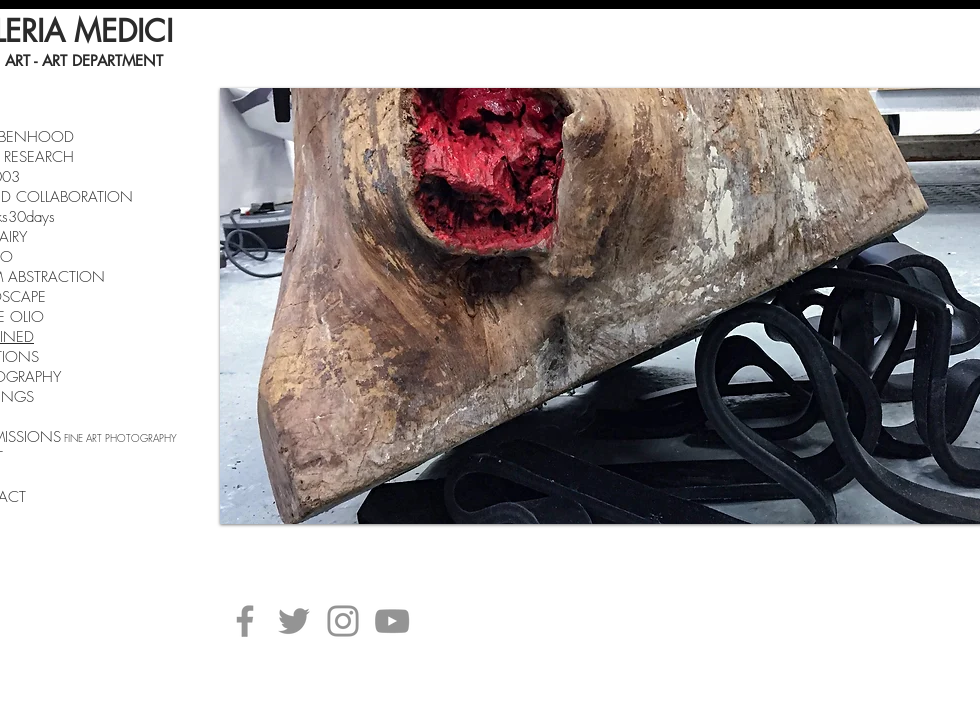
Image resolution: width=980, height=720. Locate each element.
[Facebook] (245, 621)
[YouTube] (392, 621)
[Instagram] (343, 621)
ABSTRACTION (56, 277)
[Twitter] (294, 621)
